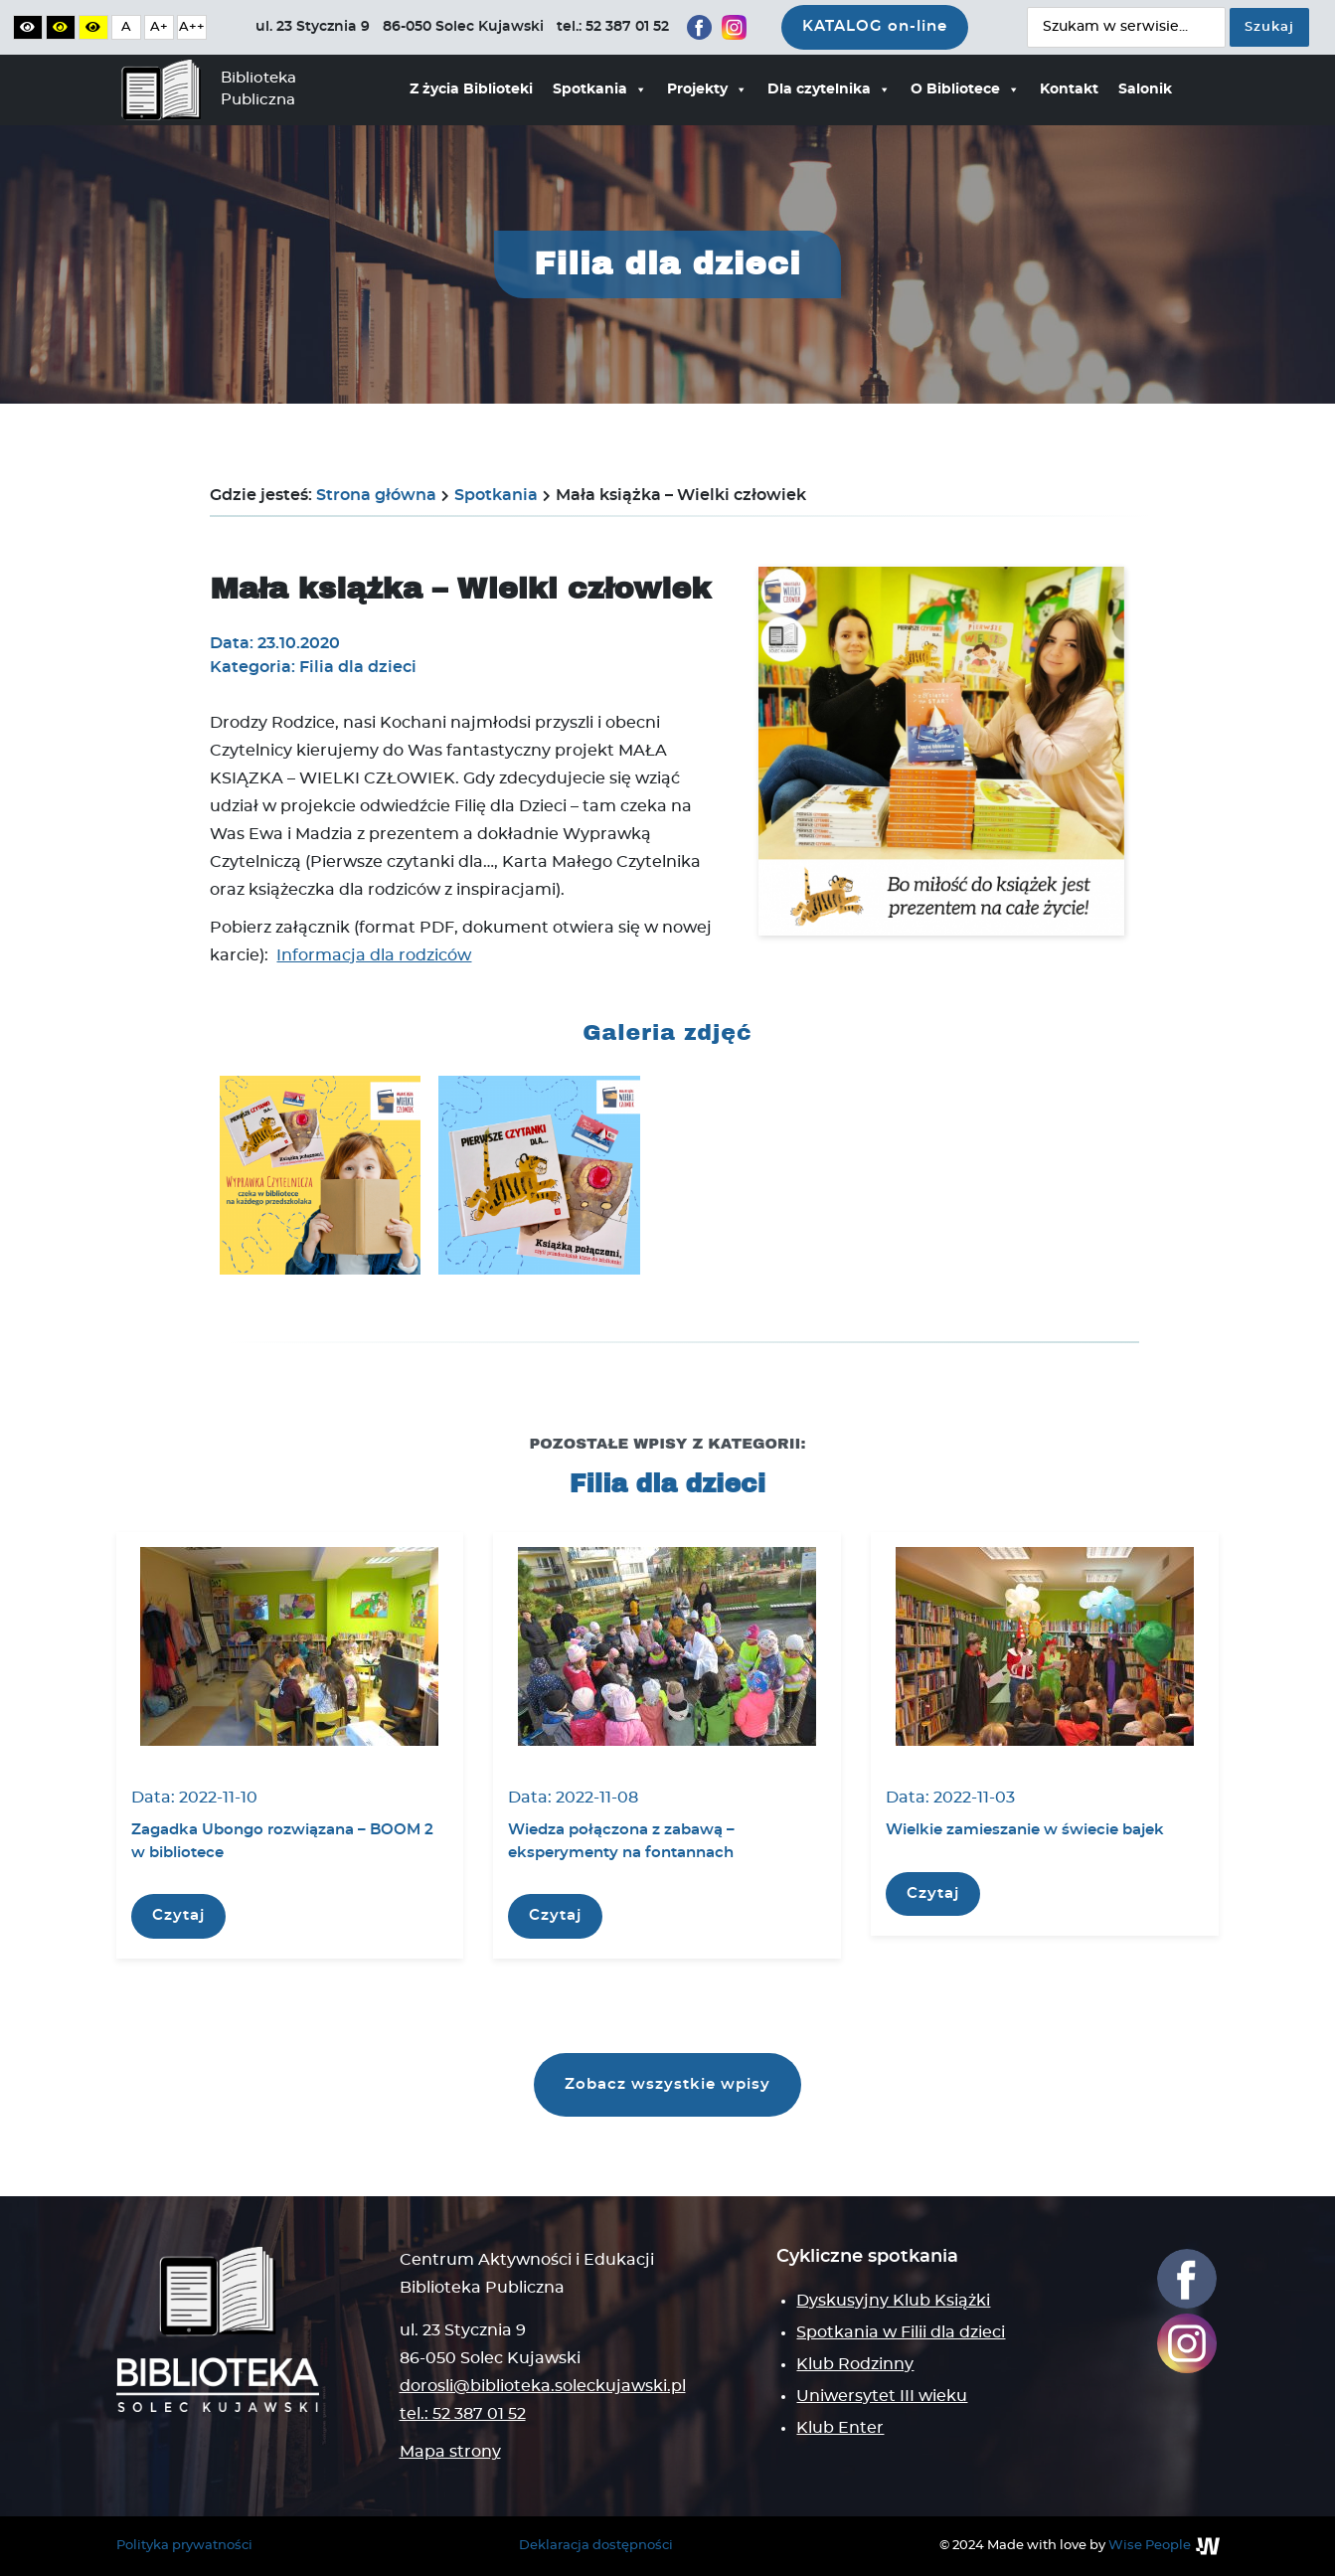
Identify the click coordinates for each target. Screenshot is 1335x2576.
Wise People (1149, 2545)
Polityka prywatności (184, 2545)
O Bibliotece (965, 89)
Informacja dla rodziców (373, 955)
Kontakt (1069, 89)
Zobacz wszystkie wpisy (667, 2084)
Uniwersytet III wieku (881, 2396)
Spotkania (600, 89)
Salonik (1145, 89)
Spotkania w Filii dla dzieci (900, 2332)
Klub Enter (840, 2428)
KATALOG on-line (874, 26)
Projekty (707, 89)
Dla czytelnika (829, 89)
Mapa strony (450, 2452)
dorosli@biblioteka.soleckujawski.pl (543, 2386)
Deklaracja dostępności (596, 2545)
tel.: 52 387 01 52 (463, 2414)
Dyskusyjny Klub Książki (893, 2301)
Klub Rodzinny (855, 2364)
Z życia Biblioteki (471, 89)
